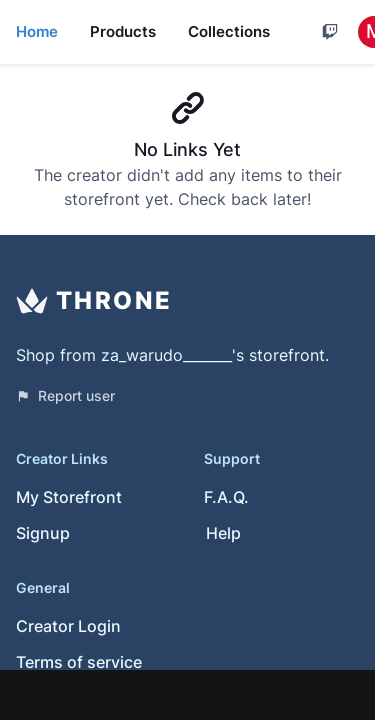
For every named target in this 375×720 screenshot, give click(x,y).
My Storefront (69, 497)
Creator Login (68, 626)
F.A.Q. (226, 497)
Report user (65, 395)
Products (123, 31)
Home (37, 31)
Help (223, 533)
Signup (43, 533)
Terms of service (79, 662)
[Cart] (330, 32)
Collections (229, 31)
